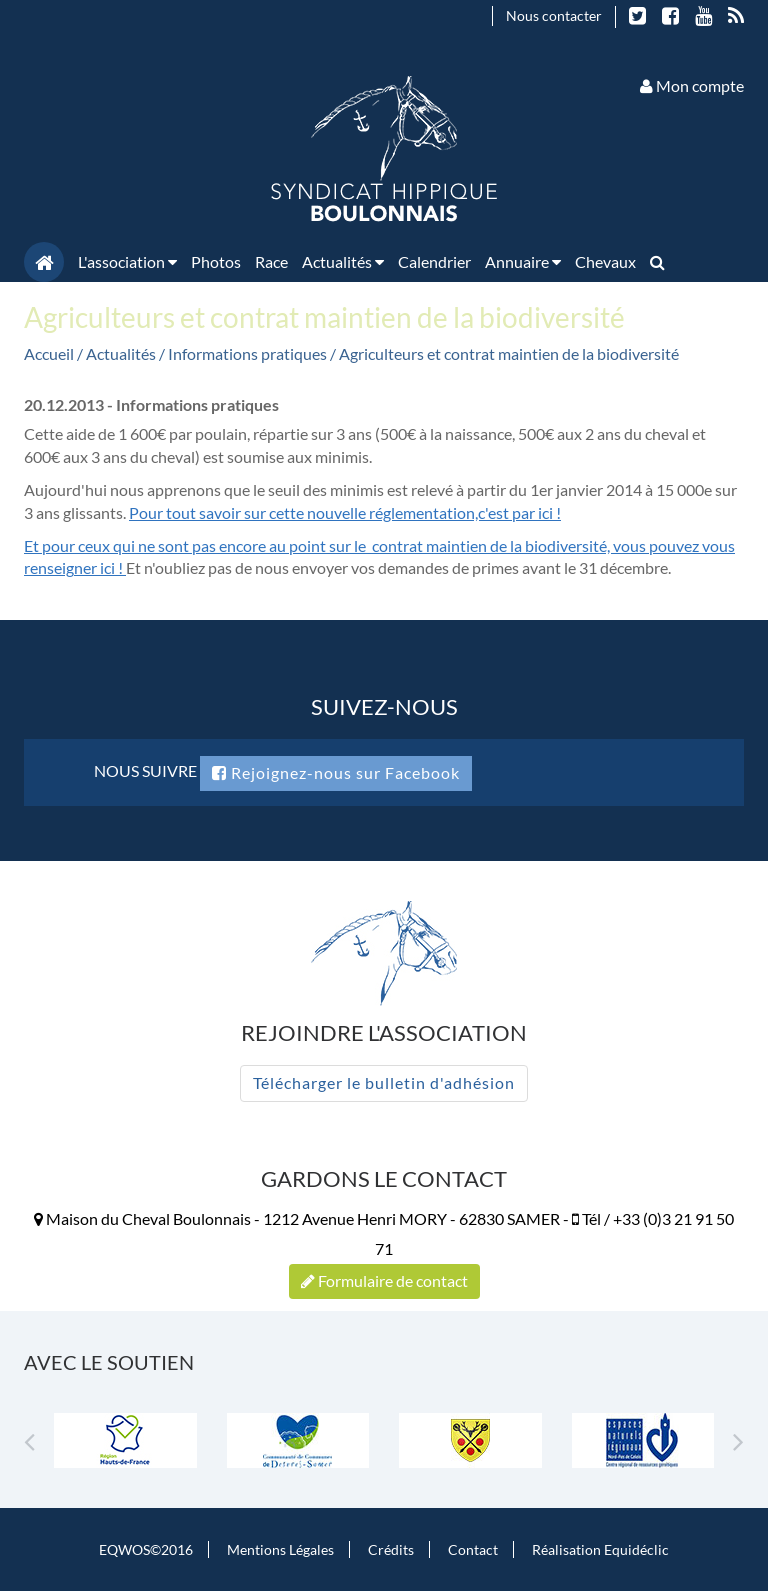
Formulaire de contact (384, 1280)
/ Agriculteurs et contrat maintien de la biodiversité (504, 353)
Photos (216, 261)
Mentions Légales (280, 1549)
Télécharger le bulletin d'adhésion (384, 1082)
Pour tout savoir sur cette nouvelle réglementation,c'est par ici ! (345, 512)
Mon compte (692, 85)
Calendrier (434, 261)
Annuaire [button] (523, 261)
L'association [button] (127, 261)
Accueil (49, 353)
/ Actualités (118, 353)
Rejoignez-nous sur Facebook (336, 772)
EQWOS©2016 (146, 1549)
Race (271, 261)
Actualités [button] (343, 261)
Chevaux (605, 261)
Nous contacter (554, 15)
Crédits (391, 1549)
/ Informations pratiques (244, 353)
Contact (473, 1549)
